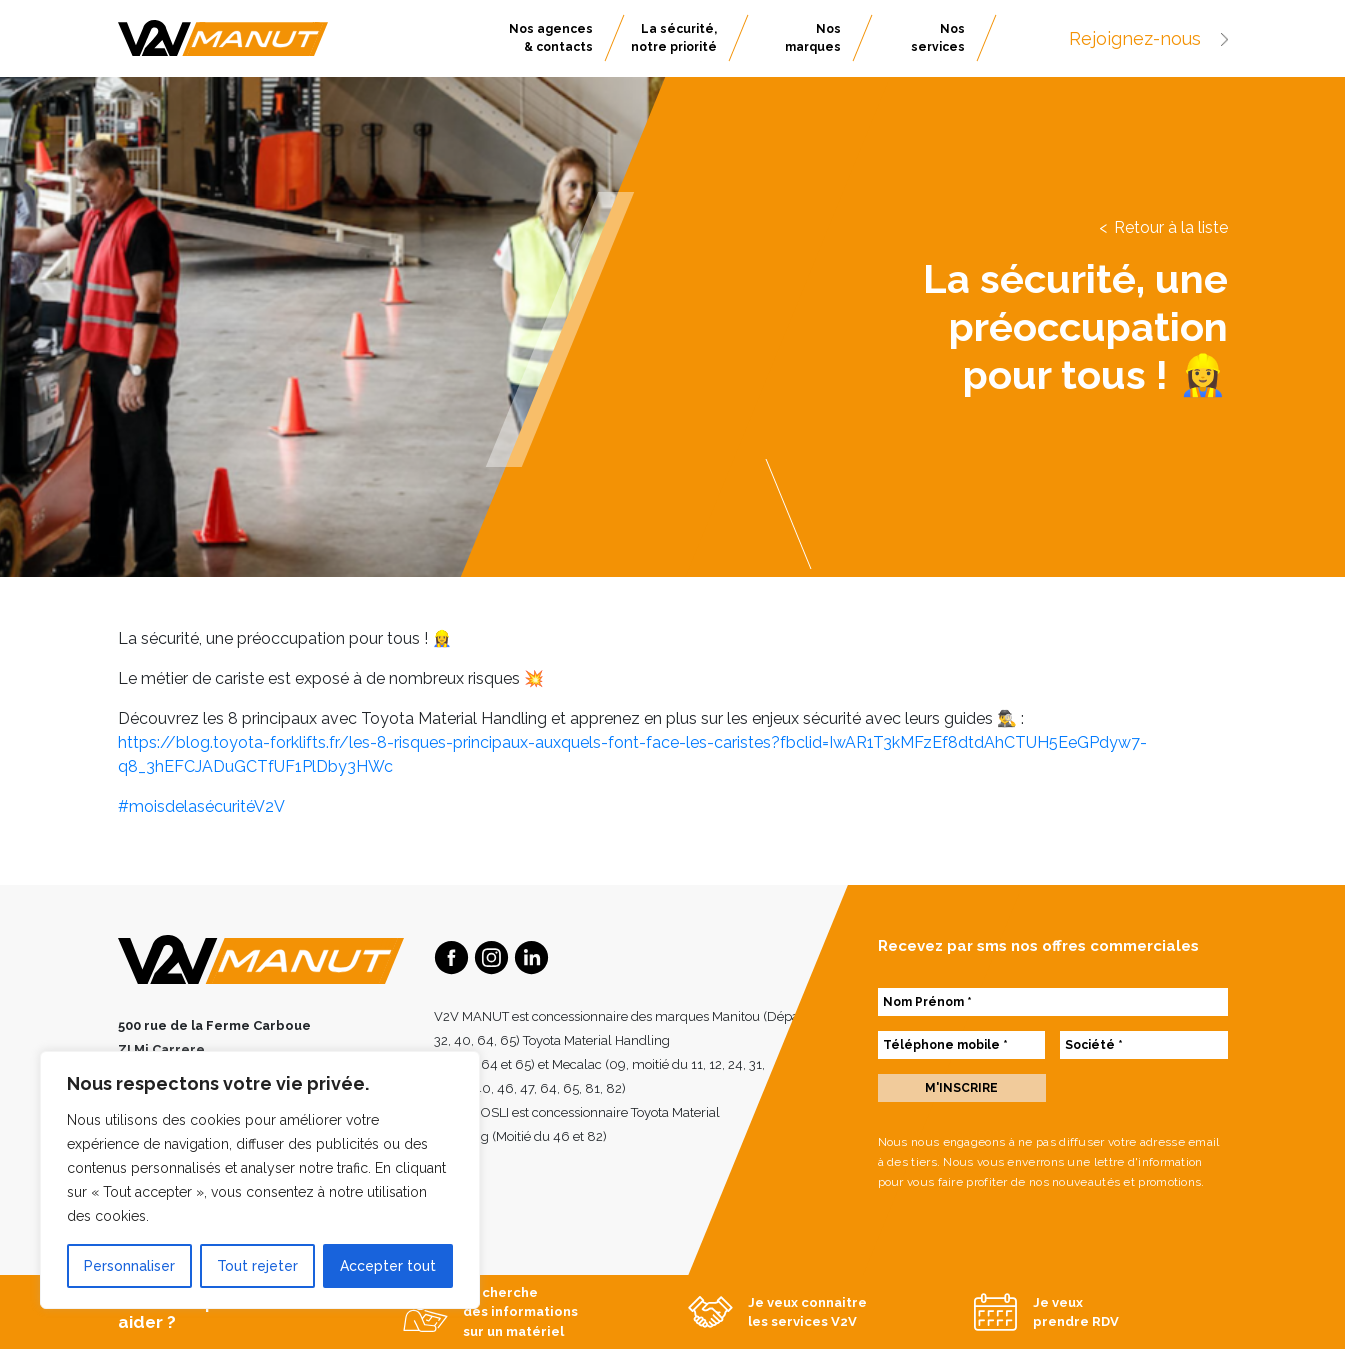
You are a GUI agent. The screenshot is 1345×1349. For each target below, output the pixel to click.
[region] (260, 1180)
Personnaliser (129, 1266)
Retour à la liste (1171, 227)
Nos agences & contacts (551, 38)
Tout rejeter (257, 1266)
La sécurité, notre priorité (674, 38)
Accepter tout (388, 1266)
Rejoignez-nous (1148, 38)
